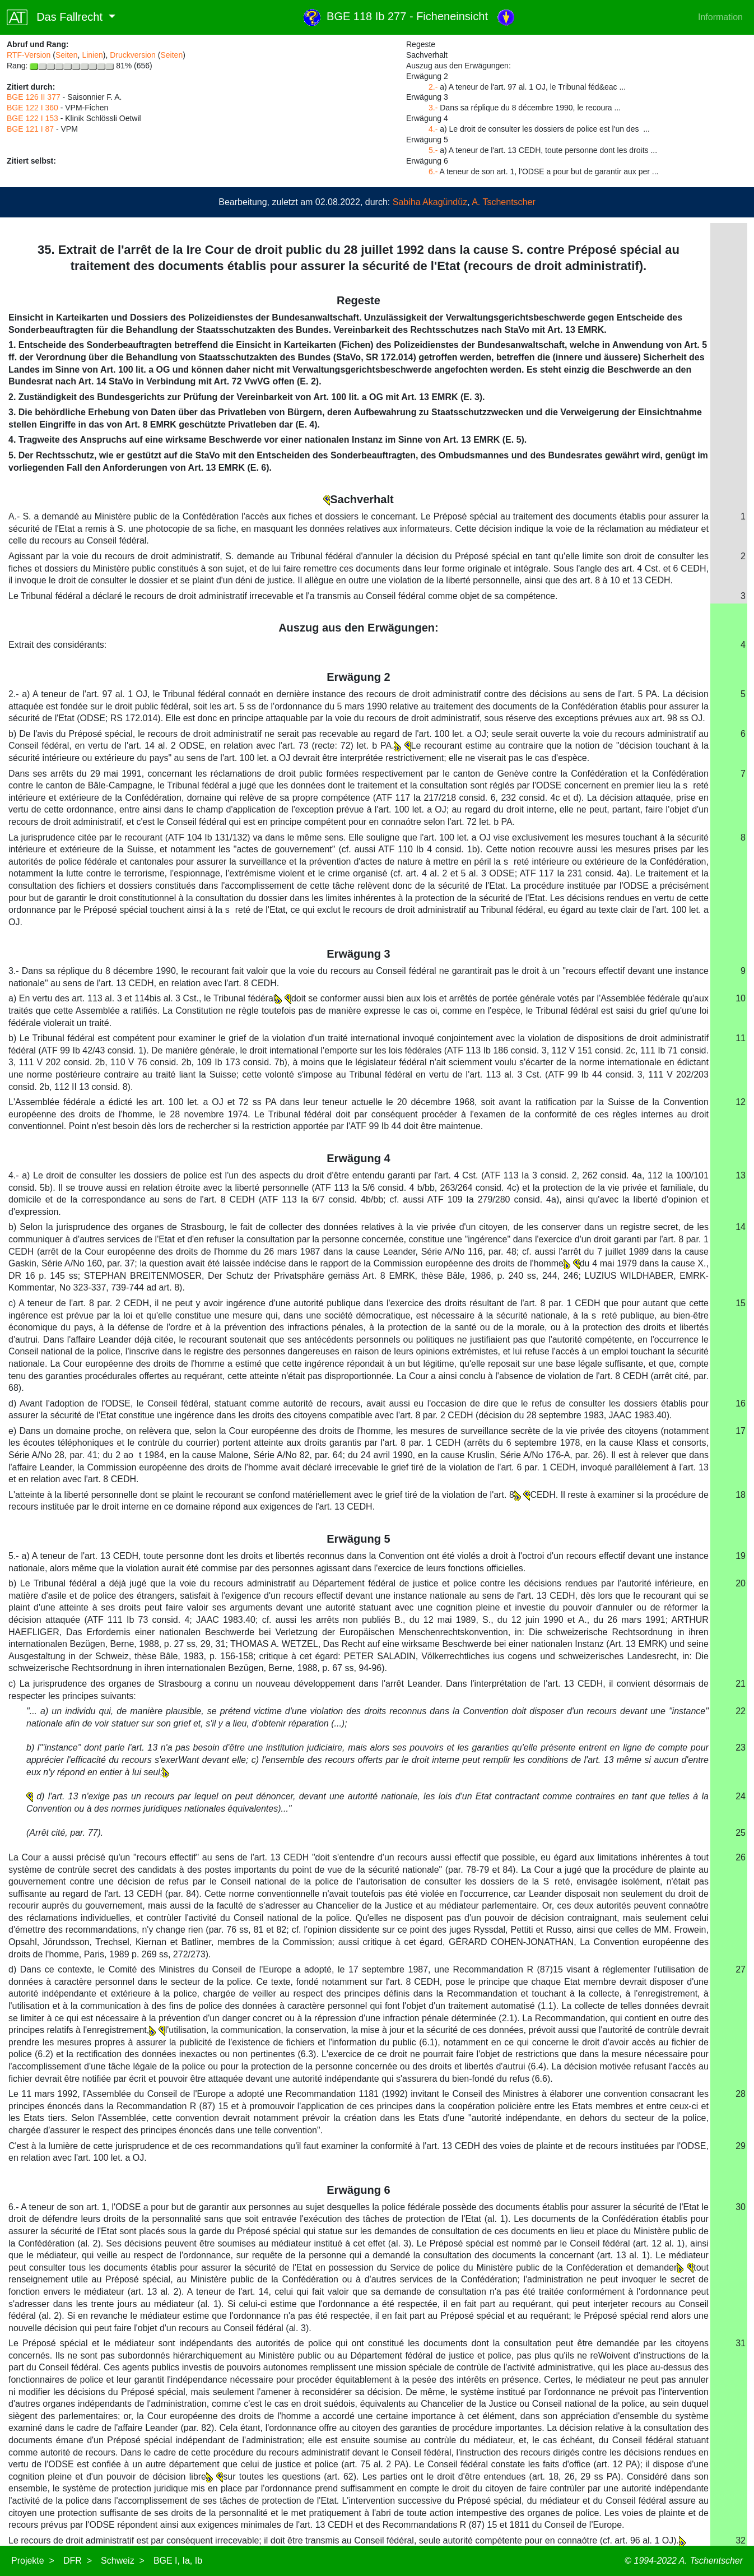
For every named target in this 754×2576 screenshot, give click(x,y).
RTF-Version (28, 54)
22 (741, 1711)
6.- (433, 171)
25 (741, 1832)
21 (741, 1683)
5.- (433, 150)
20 (741, 1583)
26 (741, 1857)
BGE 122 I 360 (32, 107)
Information (720, 17)
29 (741, 2146)
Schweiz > (123, 2560)
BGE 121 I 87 (30, 128)
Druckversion (133, 54)
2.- (433, 86)
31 (741, 2343)
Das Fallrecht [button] (56, 17)
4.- (433, 128)
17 (741, 1431)
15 (741, 1303)
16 (741, 1403)
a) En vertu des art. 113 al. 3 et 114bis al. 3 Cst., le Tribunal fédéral (146, 998)
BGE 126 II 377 (33, 96)
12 (741, 1102)
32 (741, 2540)
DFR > (77, 2560)
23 (741, 1747)
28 (741, 2094)
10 (741, 998)
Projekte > (32, 2560)
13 (741, 1175)
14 (741, 1227)
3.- (433, 107)
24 (741, 1796)
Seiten (66, 54)
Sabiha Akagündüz (430, 202)
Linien (92, 54)
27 (741, 1969)
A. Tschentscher (504, 202)
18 (741, 1495)
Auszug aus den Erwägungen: (358, 627)
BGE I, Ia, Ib (177, 2560)
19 (741, 1556)
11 (741, 1038)
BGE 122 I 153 (32, 118)
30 (741, 2207)
